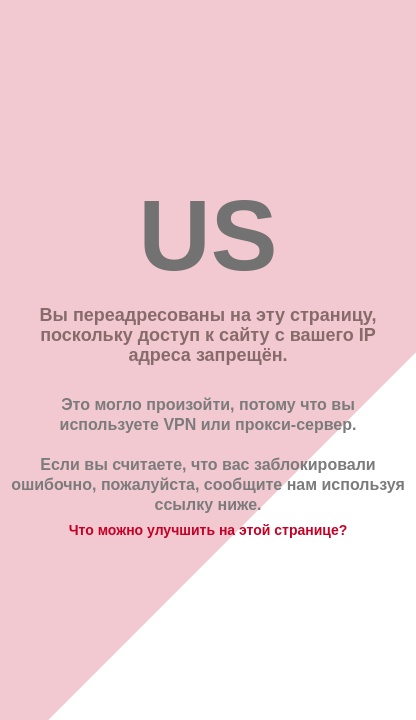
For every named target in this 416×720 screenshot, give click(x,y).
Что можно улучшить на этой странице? (208, 530)
